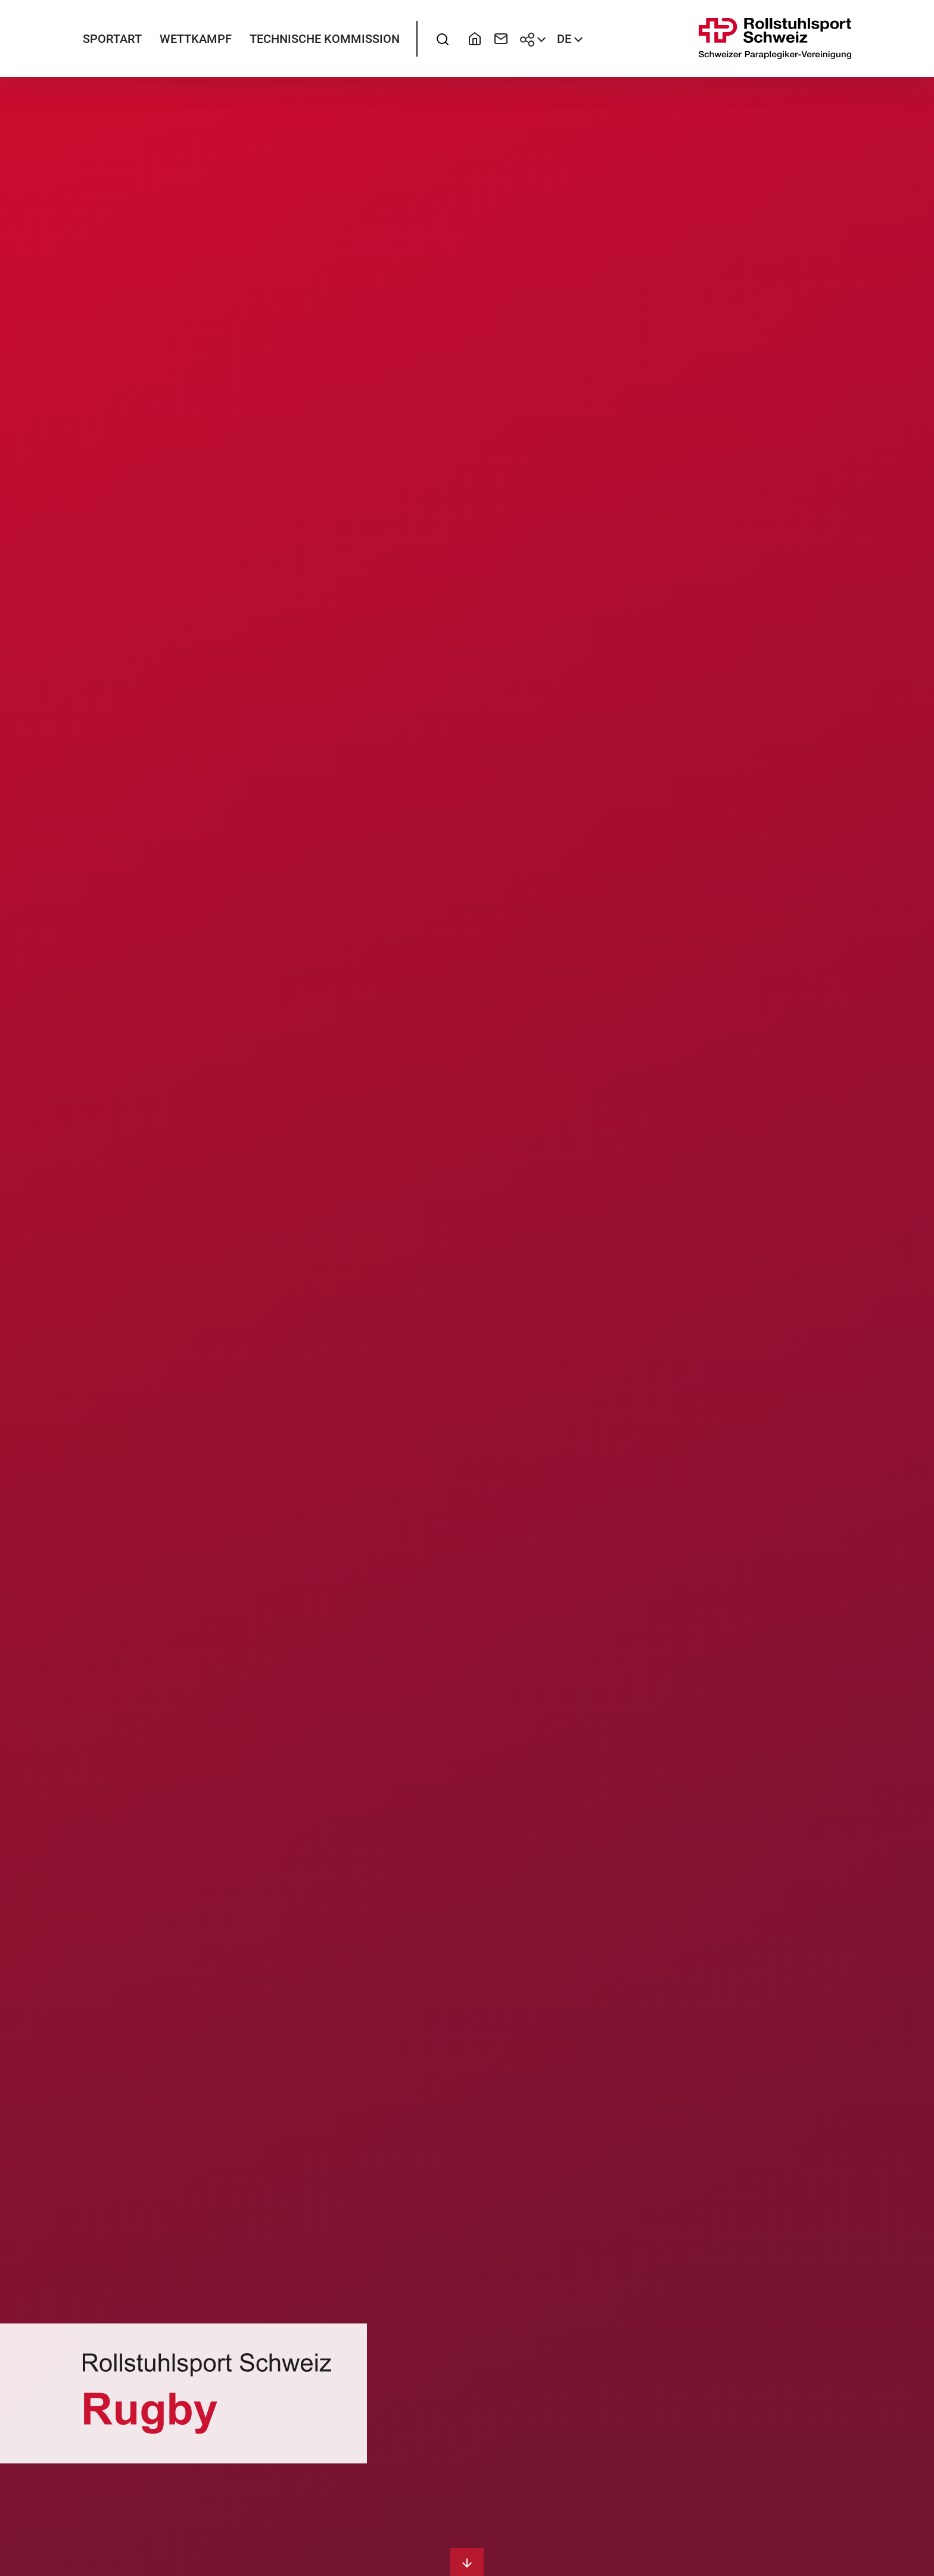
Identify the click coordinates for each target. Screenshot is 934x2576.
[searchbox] (442, 38)
